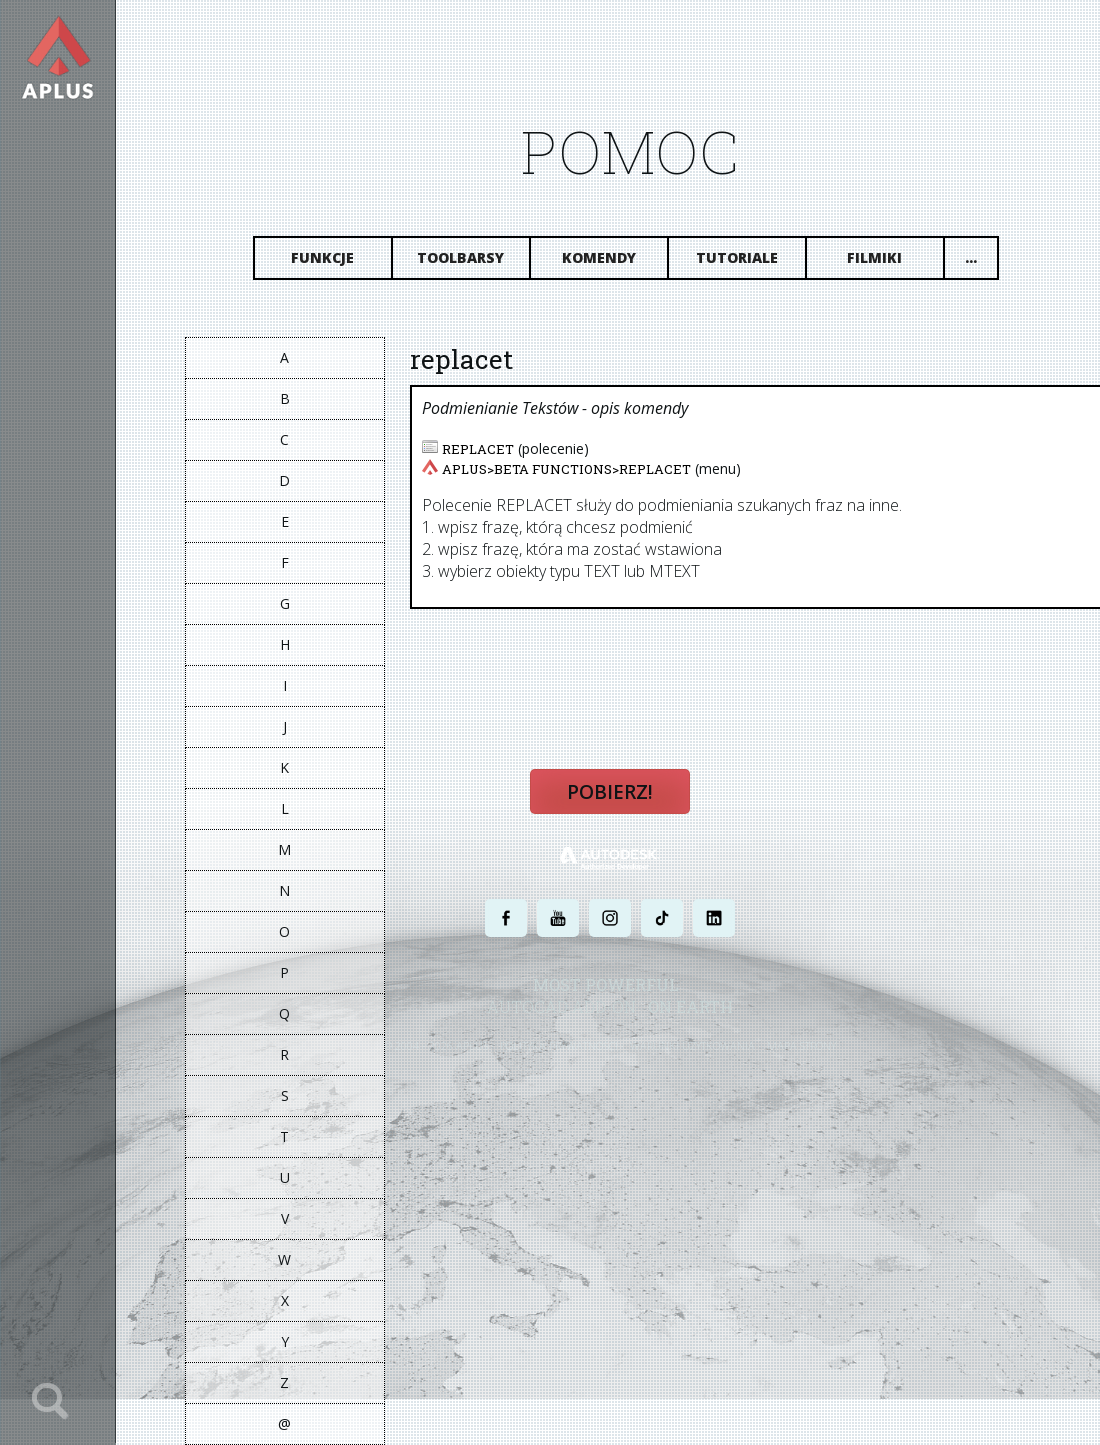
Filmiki (875, 257)
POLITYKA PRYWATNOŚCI (560, 1045)
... (971, 257)
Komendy (599, 257)
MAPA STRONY (802, 1045)
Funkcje (323, 257)
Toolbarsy (461, 257)
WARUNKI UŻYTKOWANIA (693, 1045)
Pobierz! (610, 792)
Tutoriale (737, 257)
